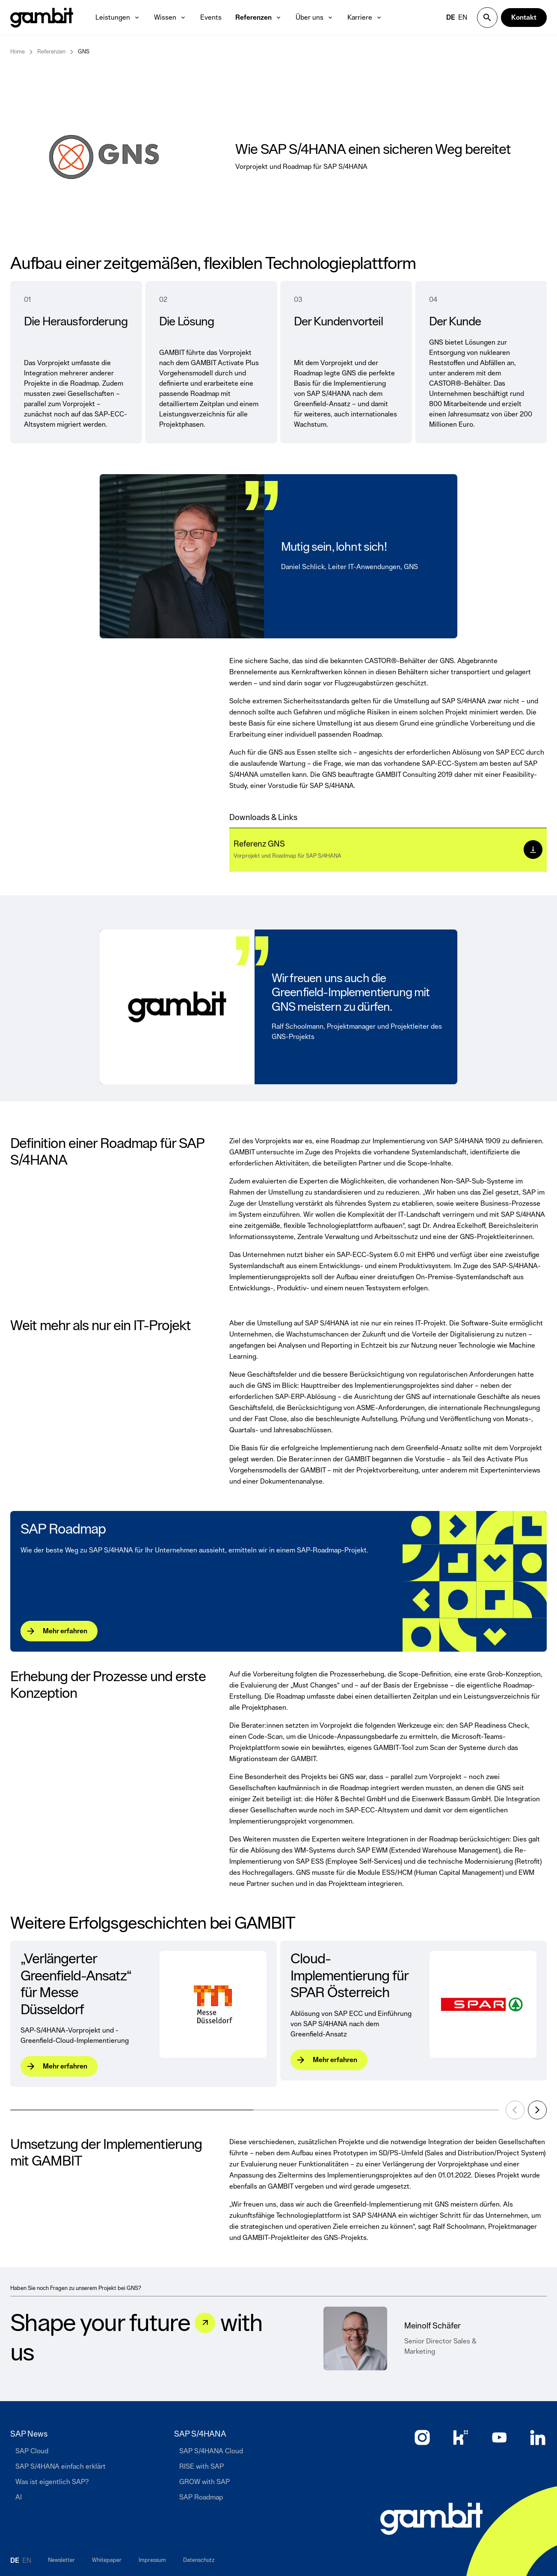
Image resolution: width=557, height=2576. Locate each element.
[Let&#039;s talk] (205, 2323)
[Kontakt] (524, 17)
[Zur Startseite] (431, 2518)
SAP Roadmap (63, 1530)
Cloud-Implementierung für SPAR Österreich (349, 1976)
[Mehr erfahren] (59, 1631)
